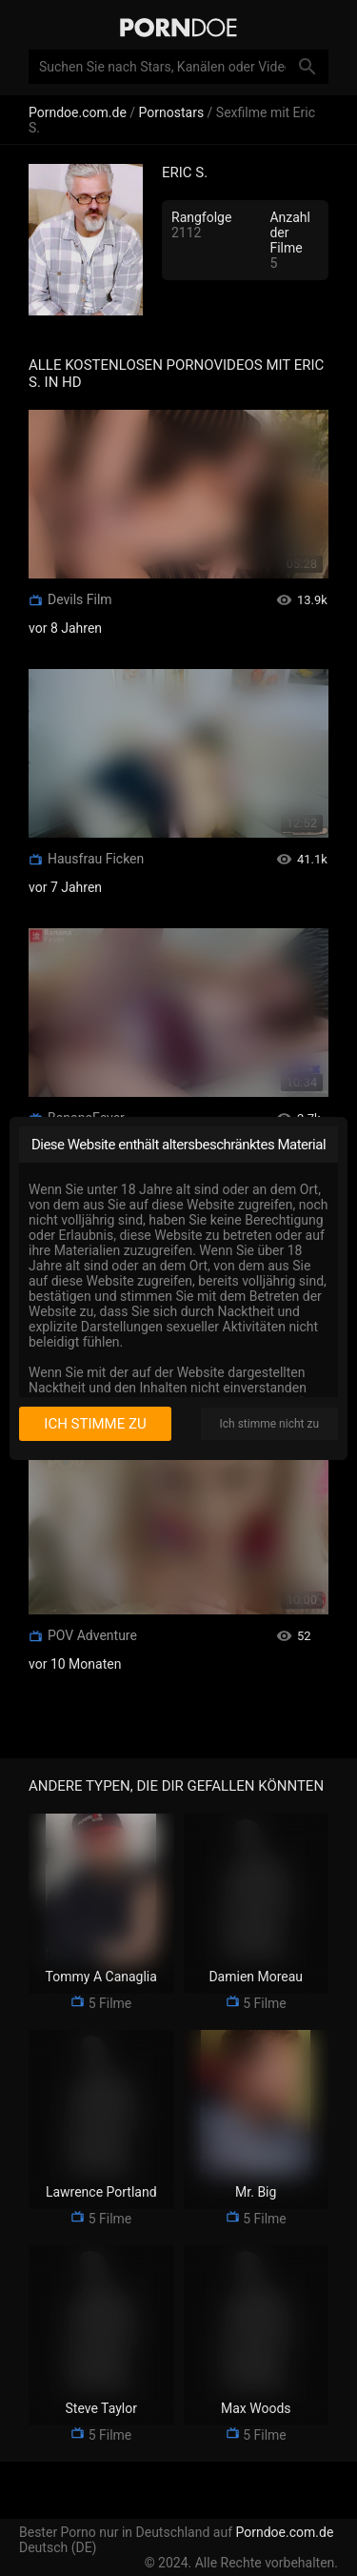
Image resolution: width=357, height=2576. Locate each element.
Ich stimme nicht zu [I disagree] (269, 1423)
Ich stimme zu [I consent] (95, 1423)
